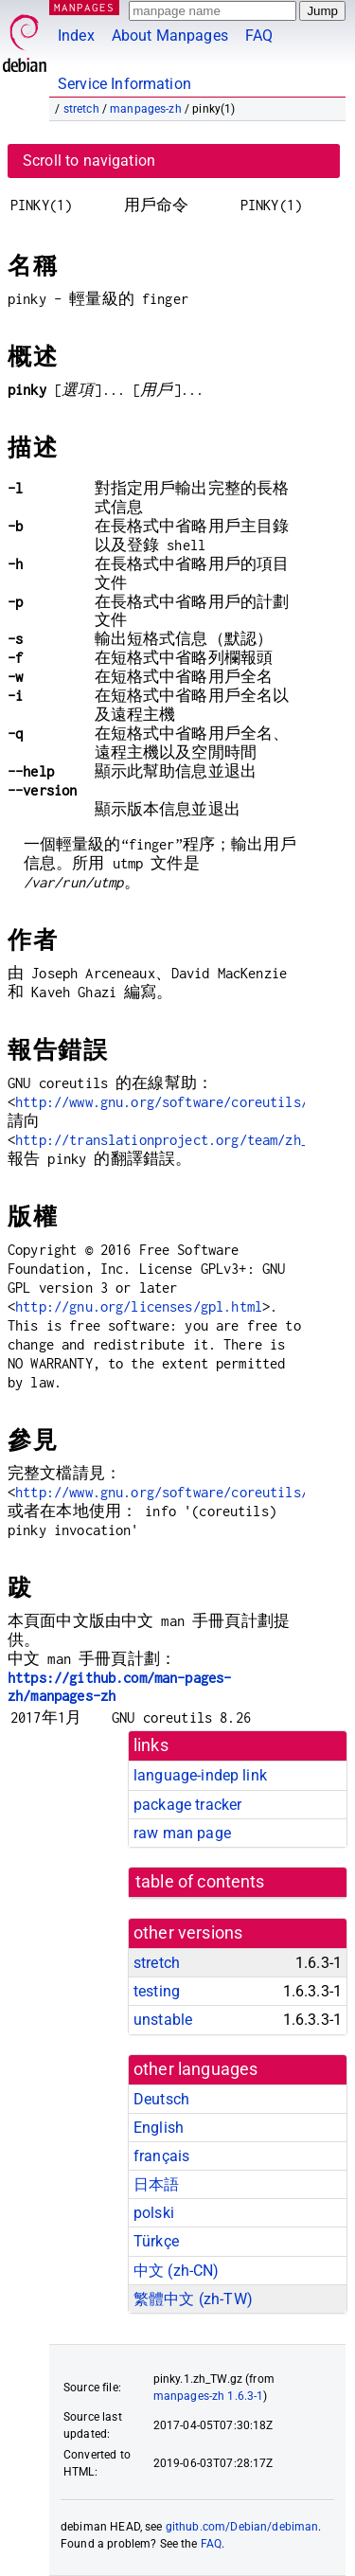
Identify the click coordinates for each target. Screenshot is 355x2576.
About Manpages (170, 36)
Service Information (124, 84)
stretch (81, 109)
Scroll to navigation (89, 161)
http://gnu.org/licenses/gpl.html (138, 1306)
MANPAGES (84, 7)
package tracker (187, 1805)
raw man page (182, 1833)
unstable (162, 2020)
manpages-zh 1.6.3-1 (208, 2396)
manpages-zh (146, 109)
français (161, 2156)
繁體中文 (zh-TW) (193, 2299)
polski (153, 2213)
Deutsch (161, 2099)
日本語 (156, 2184)
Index (76, 36)
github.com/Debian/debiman (242, 2526)
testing (156, 1991)
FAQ (259, 36)
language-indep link (200, 1775)
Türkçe (156, 2241)
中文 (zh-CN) (176, 2271)
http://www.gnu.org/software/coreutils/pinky (180, 1492)
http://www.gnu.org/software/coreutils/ (162, 1102)
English (158, 2128)
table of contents (200, 1881)
